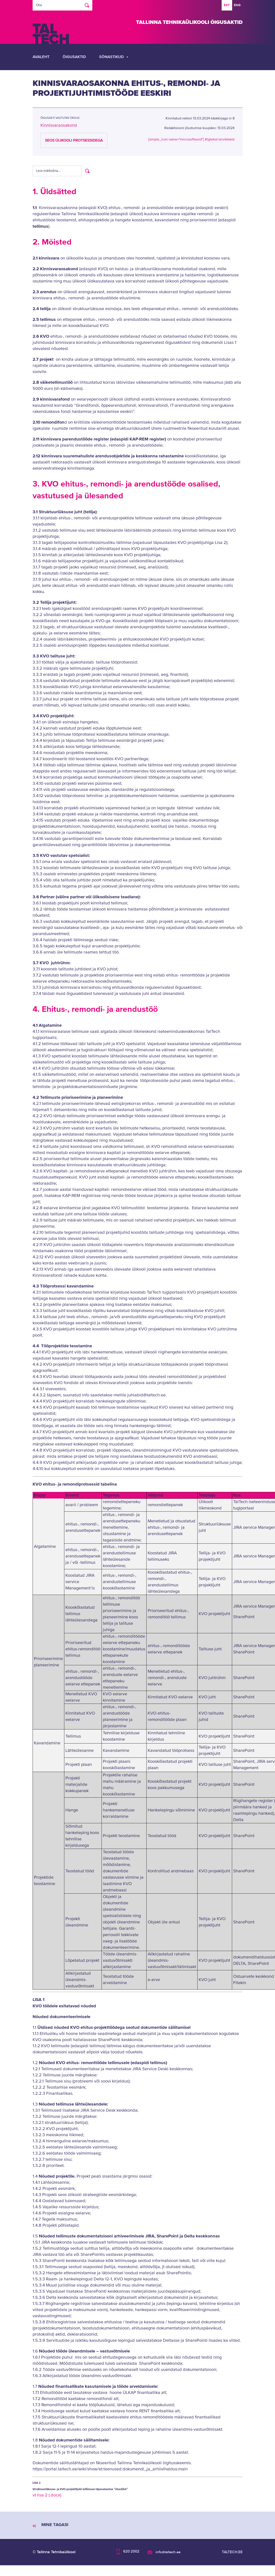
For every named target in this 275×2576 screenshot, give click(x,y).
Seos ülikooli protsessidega (76, 143)
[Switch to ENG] (237, 5)
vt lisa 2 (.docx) (47, 2506)
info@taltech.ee (169, 2563)
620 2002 (130, 2563)
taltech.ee (232, 2563)
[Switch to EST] (227, 5)
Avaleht (41, 57)
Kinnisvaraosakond (59, 127)
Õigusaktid (74, 57)
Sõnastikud (114, 57)
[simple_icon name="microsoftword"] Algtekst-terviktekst (187, 142)
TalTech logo (52, 33)
